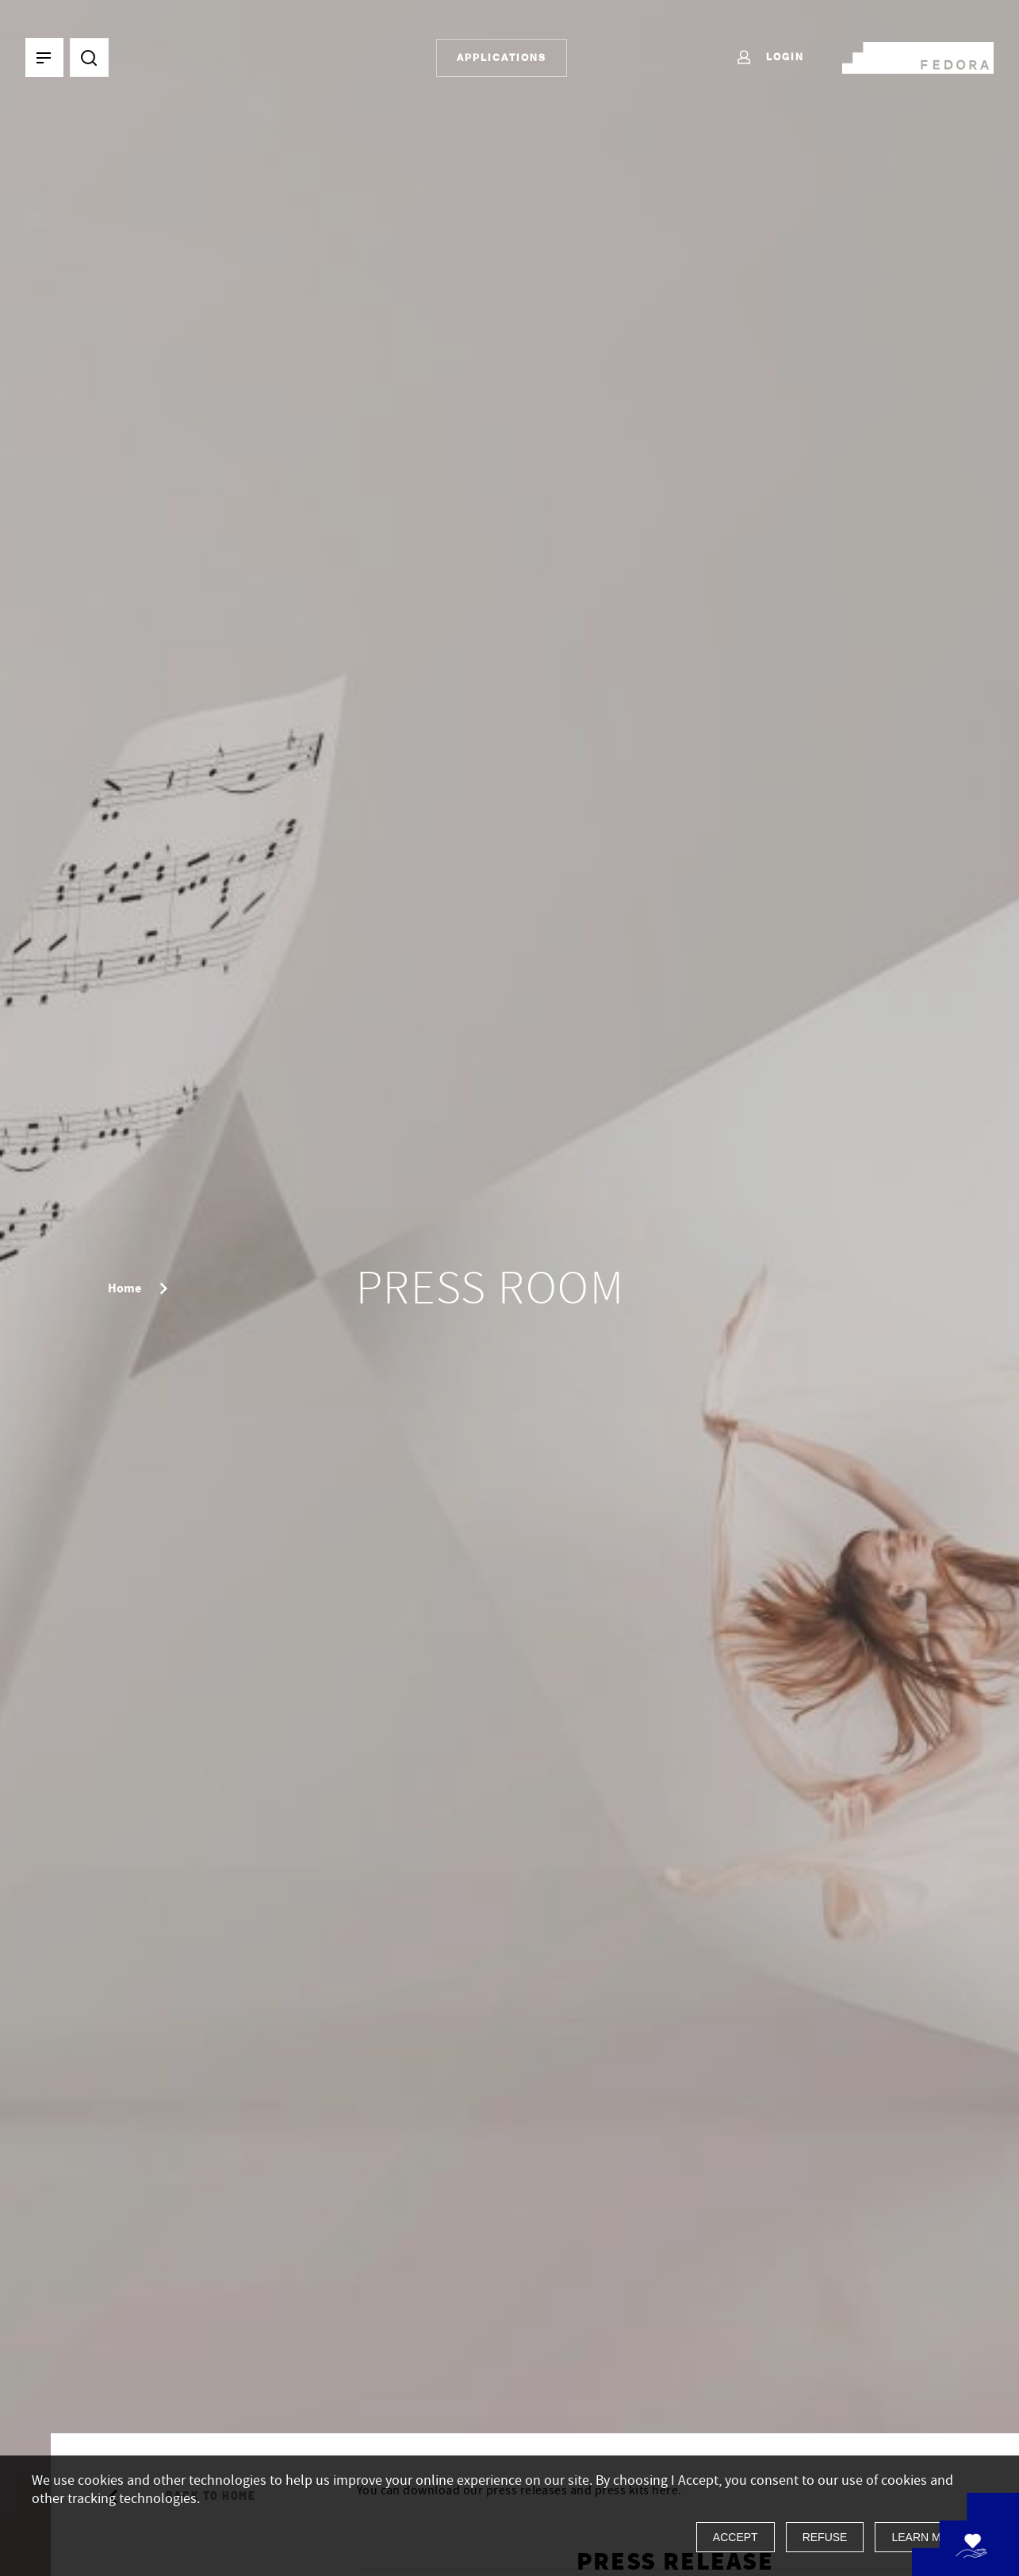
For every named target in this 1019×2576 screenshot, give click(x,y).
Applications (501, 57)
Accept (735, 2537)
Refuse (825, 2537)
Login (769, 57)
